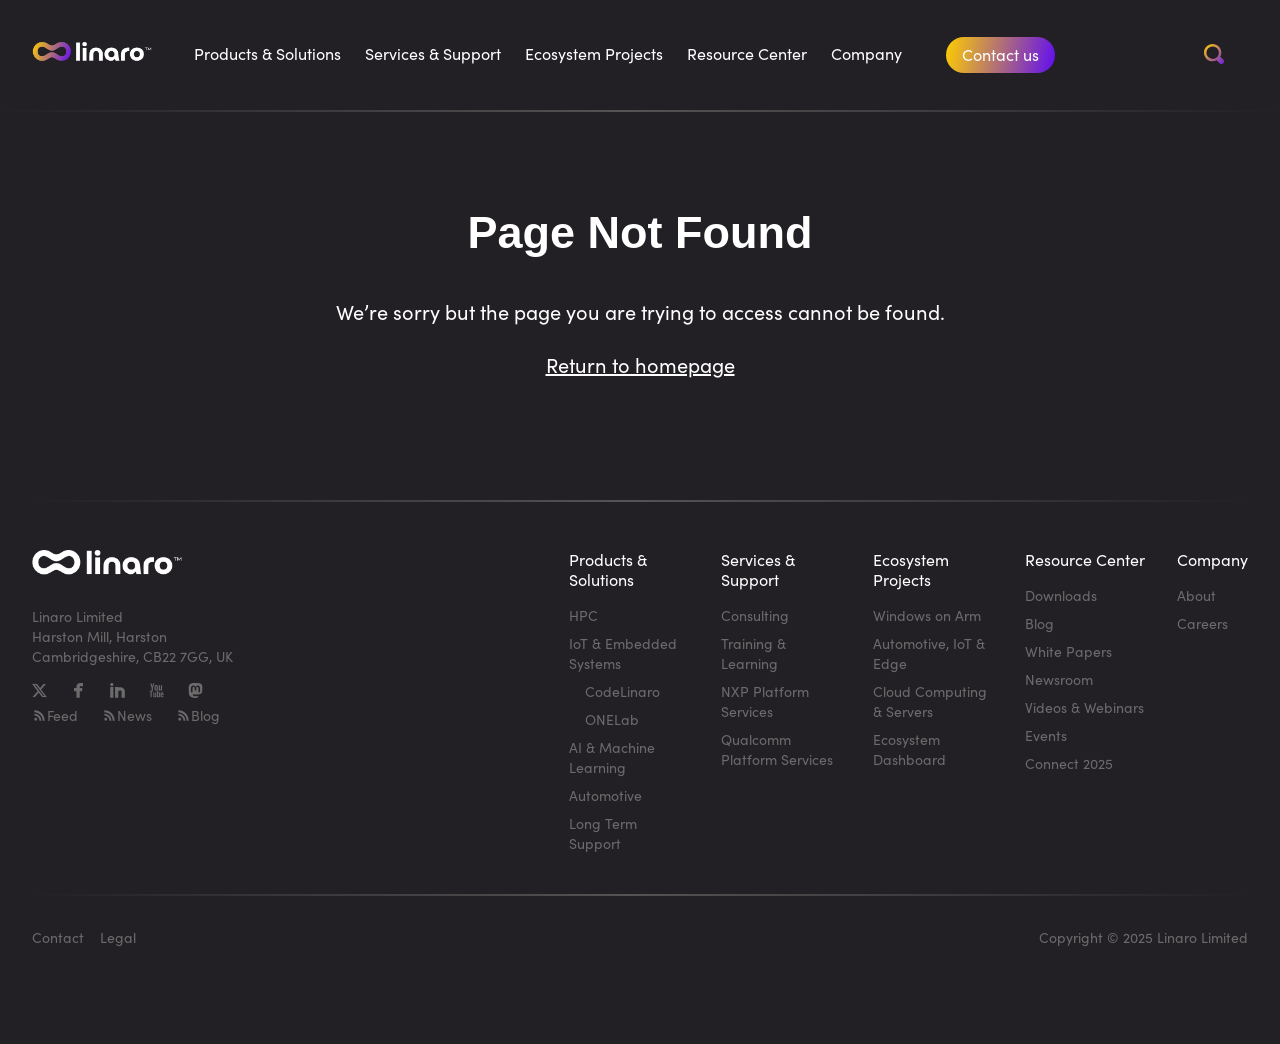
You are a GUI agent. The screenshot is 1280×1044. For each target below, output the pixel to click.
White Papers (1068, 651)
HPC (583, 615)
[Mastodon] (195, 690)
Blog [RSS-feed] (198, 715)
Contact (58, 937)
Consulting (755, 615)
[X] (39, 690)
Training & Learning (753, 653)
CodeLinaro (622, 691)
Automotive (605, 795)
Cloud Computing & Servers (930, 701)
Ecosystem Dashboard (909, 749)
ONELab (612, 719)
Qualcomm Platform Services (777, 749)
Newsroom (1059, 679)
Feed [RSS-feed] (55, 715)
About (1196, 595)
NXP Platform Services (765, 701)
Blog (1039, 623)
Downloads (1061, 595)
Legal (118, 937)
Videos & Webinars (1084, 707)
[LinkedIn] (117, 690)
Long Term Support (603, 833)
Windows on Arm (927, 615)
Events (1046, 735)
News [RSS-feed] (127, 715)
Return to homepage (640, 364)
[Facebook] (78, 690)
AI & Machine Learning (612, 757)
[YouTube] (156, 690)
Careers (1202, 623)
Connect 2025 (1069, 763)
